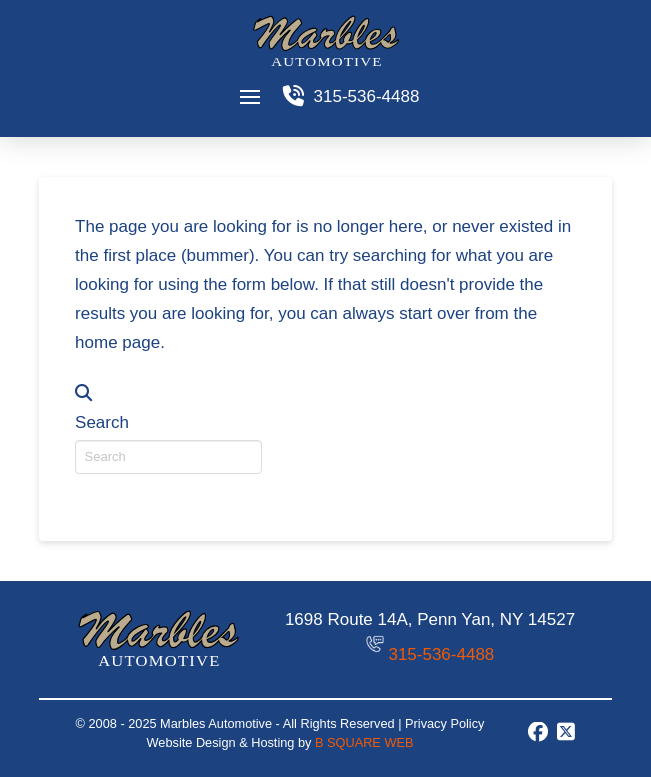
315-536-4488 (441, 654)
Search (102, 422)
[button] (250, 96)
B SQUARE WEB (364, 742)
